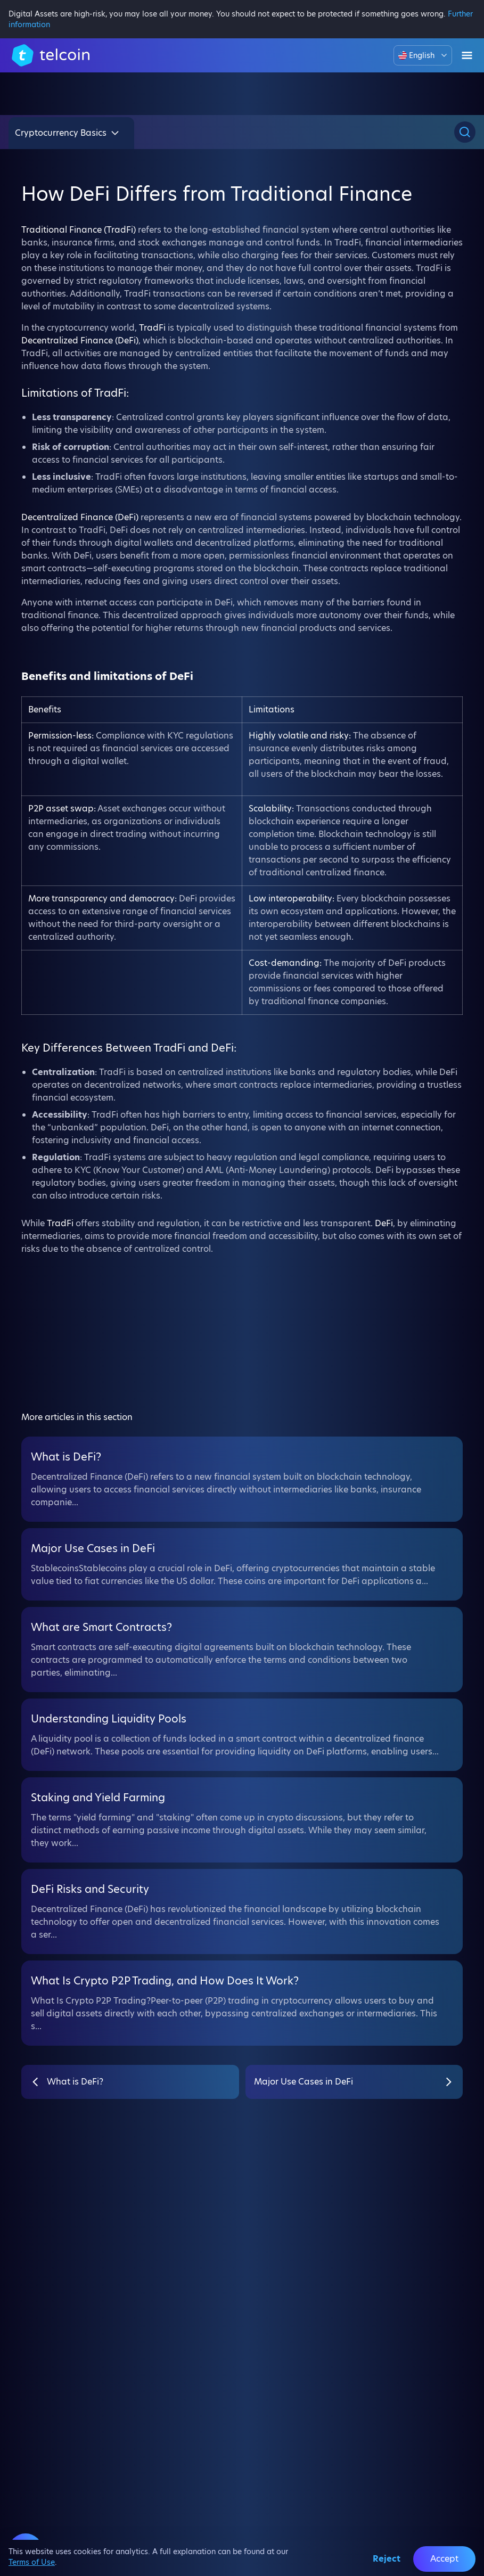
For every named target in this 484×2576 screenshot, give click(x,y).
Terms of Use (32, 2562)
